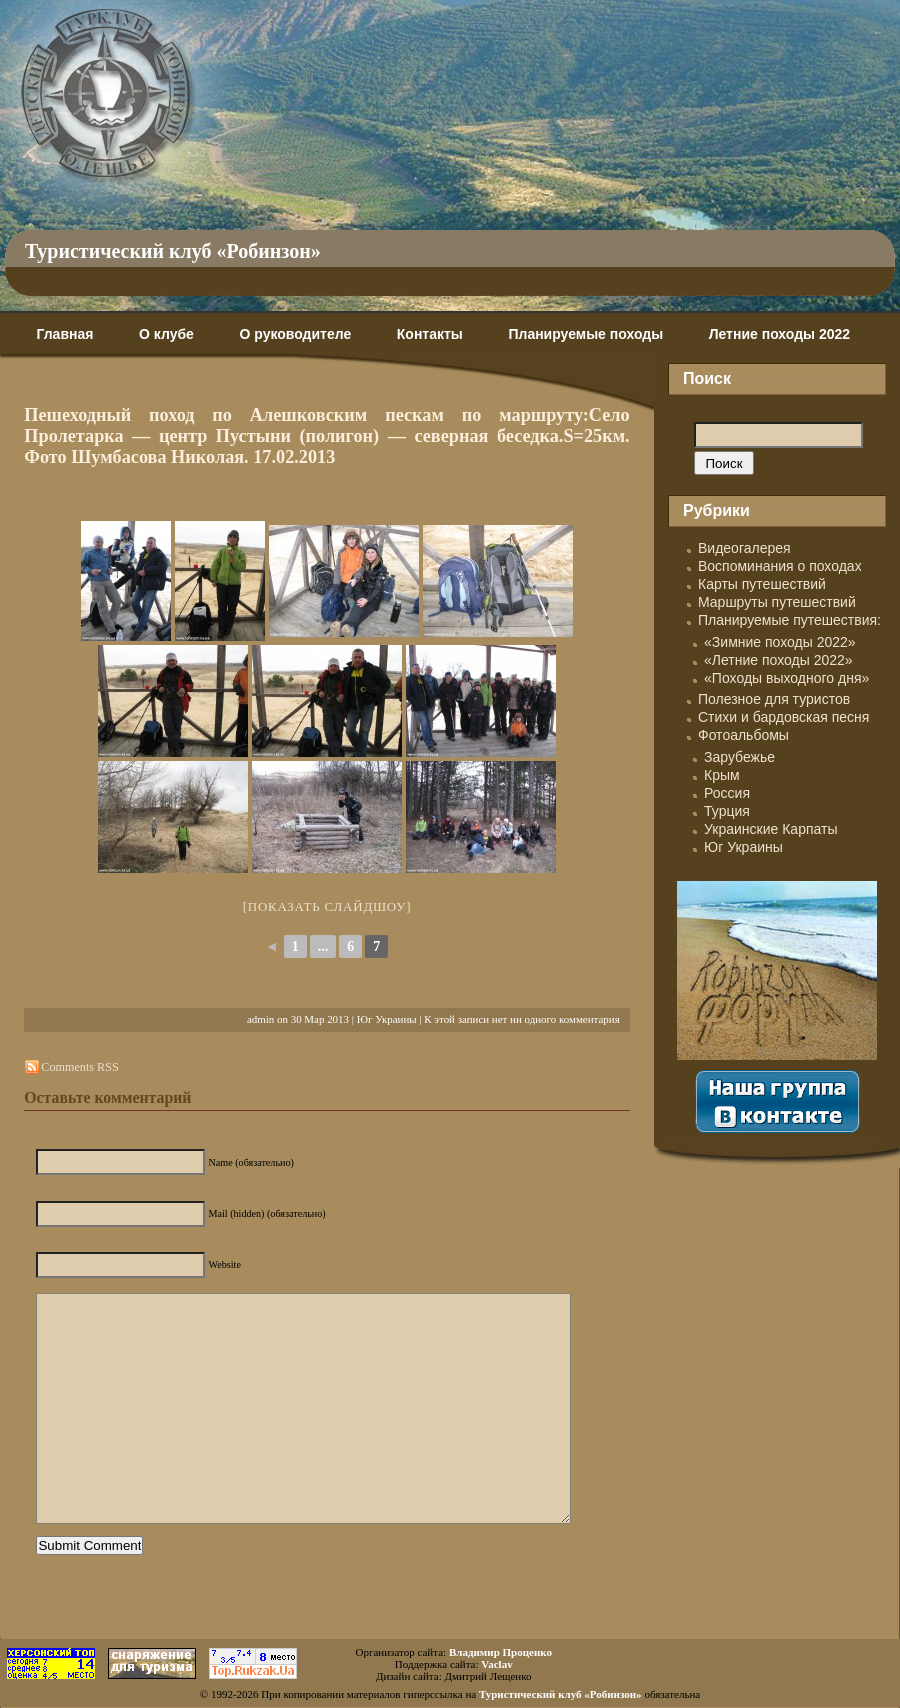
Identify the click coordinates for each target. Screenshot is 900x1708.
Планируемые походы (585, 334)
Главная (64, 334)
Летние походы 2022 (779, 334)
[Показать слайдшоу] (327, 906)
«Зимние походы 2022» (780, 642)
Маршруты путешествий (777, 602)
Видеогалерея (744, 548)
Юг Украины (387, 1019)
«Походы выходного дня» (786, 678)
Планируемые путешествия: (789, 620)
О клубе (166, 334)
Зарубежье (739, 757)
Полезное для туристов (774, 699)
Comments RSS (79, 1067)
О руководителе (295, 334)
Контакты (430, 334)
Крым (722, 775)
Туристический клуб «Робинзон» (173, 251)
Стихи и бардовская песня (783, 717)
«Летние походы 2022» (778, 660)
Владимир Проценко (500, 1652)
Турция (727, 811)
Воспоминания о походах (780, 566)
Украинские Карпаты (770, 829)
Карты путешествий (762, 584)
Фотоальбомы (743, 735)
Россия (727, 793)
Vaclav (496, 1664)
